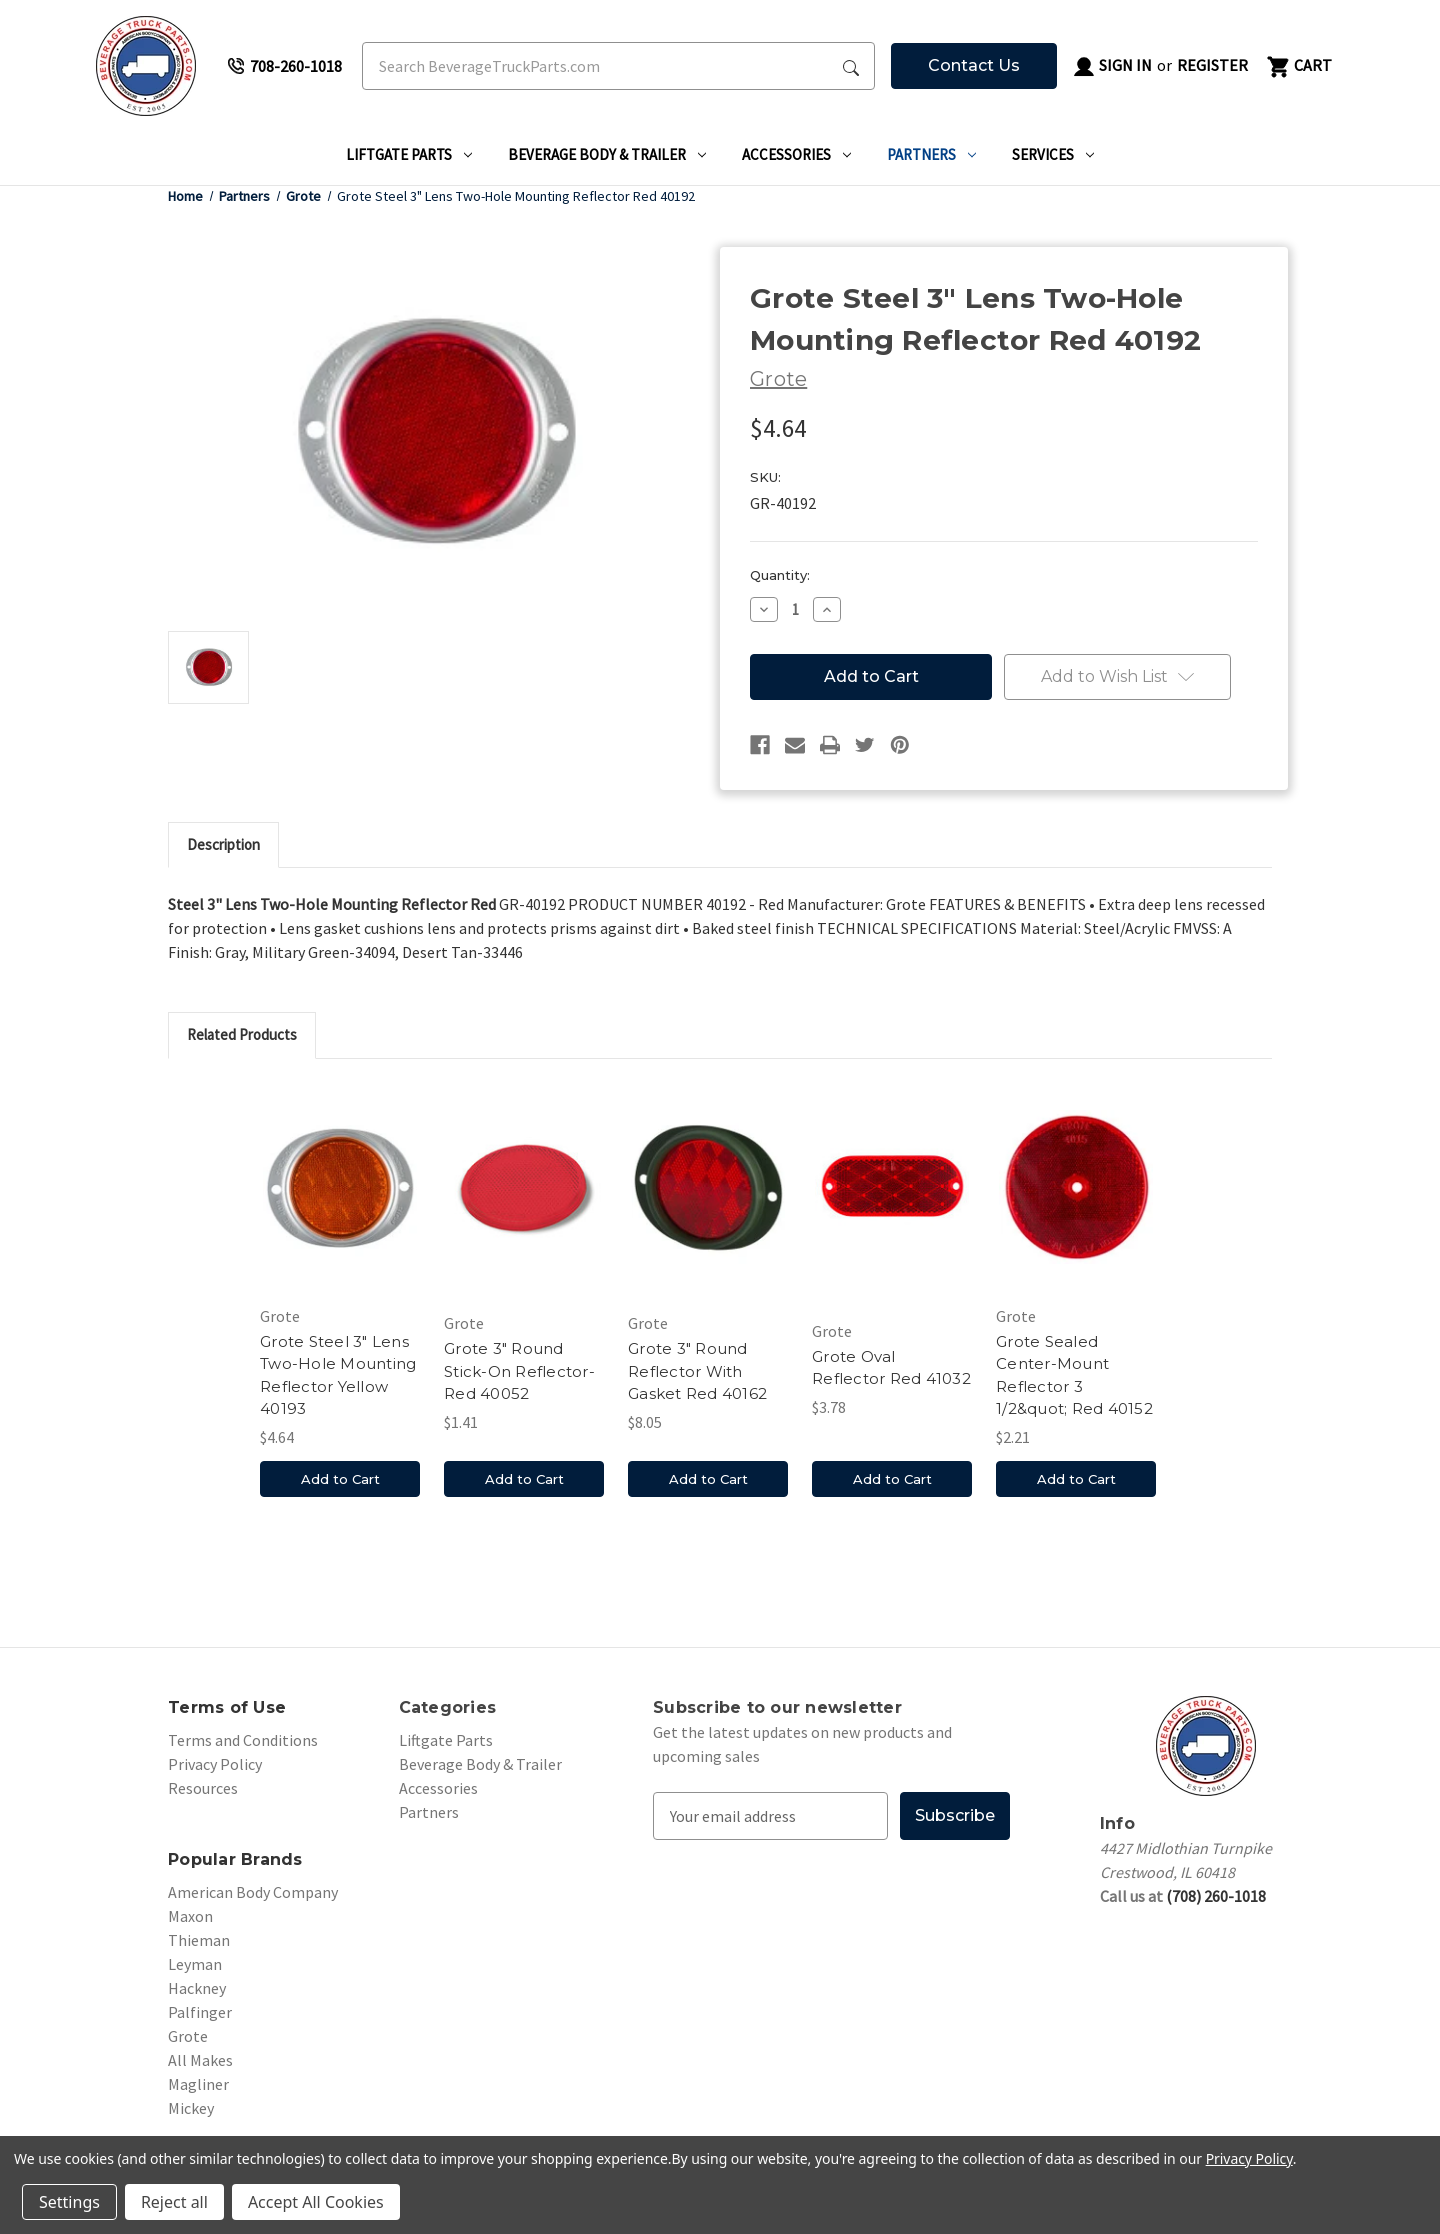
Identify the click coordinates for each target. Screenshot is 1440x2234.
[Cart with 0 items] (1298, 66)
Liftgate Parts (409, 154)
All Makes (200, 2060)
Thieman (199, 1940)
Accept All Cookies (316, 2202)
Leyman (195, 1964)
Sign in (1112, 67)
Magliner (198, 2084)
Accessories (796, 154)
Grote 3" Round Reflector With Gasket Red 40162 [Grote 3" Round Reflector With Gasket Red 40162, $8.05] (697, 1371)
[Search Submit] (851, 66)
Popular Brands (235, 1859)
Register (1212, 65)
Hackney (197, 1988)
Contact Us (974, 65)
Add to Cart (340, 1479)
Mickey (191, 2108)
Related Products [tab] (242, 1034)
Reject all (174, 2202)
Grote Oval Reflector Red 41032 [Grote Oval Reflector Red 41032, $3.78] (891, 1368)
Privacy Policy (215, 1764)
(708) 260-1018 (1216, 1896)
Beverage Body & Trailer (607, 154)
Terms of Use (227, 1707)
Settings (69, 2202)
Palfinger (200, 2012)
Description (223, 844)
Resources (203, 1788)
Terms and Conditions (243, 1740)
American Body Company (253, 1892)
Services (1053, 154)
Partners (931, 154)
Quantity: (780, 575)
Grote (188, 2036)
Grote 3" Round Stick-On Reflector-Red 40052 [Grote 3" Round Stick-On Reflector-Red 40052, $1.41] (519, 1371)
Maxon (190, 1916)
